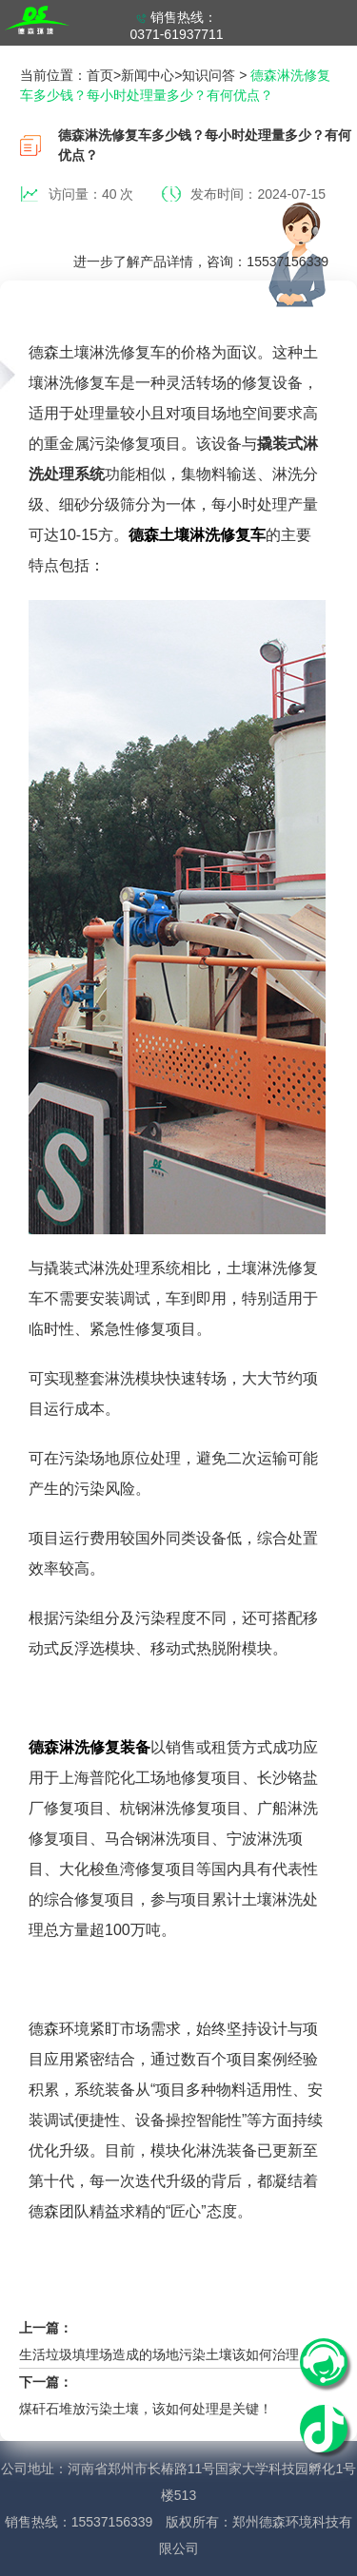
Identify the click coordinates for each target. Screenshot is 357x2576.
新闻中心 (147, 75)
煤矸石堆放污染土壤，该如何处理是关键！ (145, 2408)
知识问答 (208, 75)
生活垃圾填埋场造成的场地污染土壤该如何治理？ (165, 2354)
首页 (100, 75)
